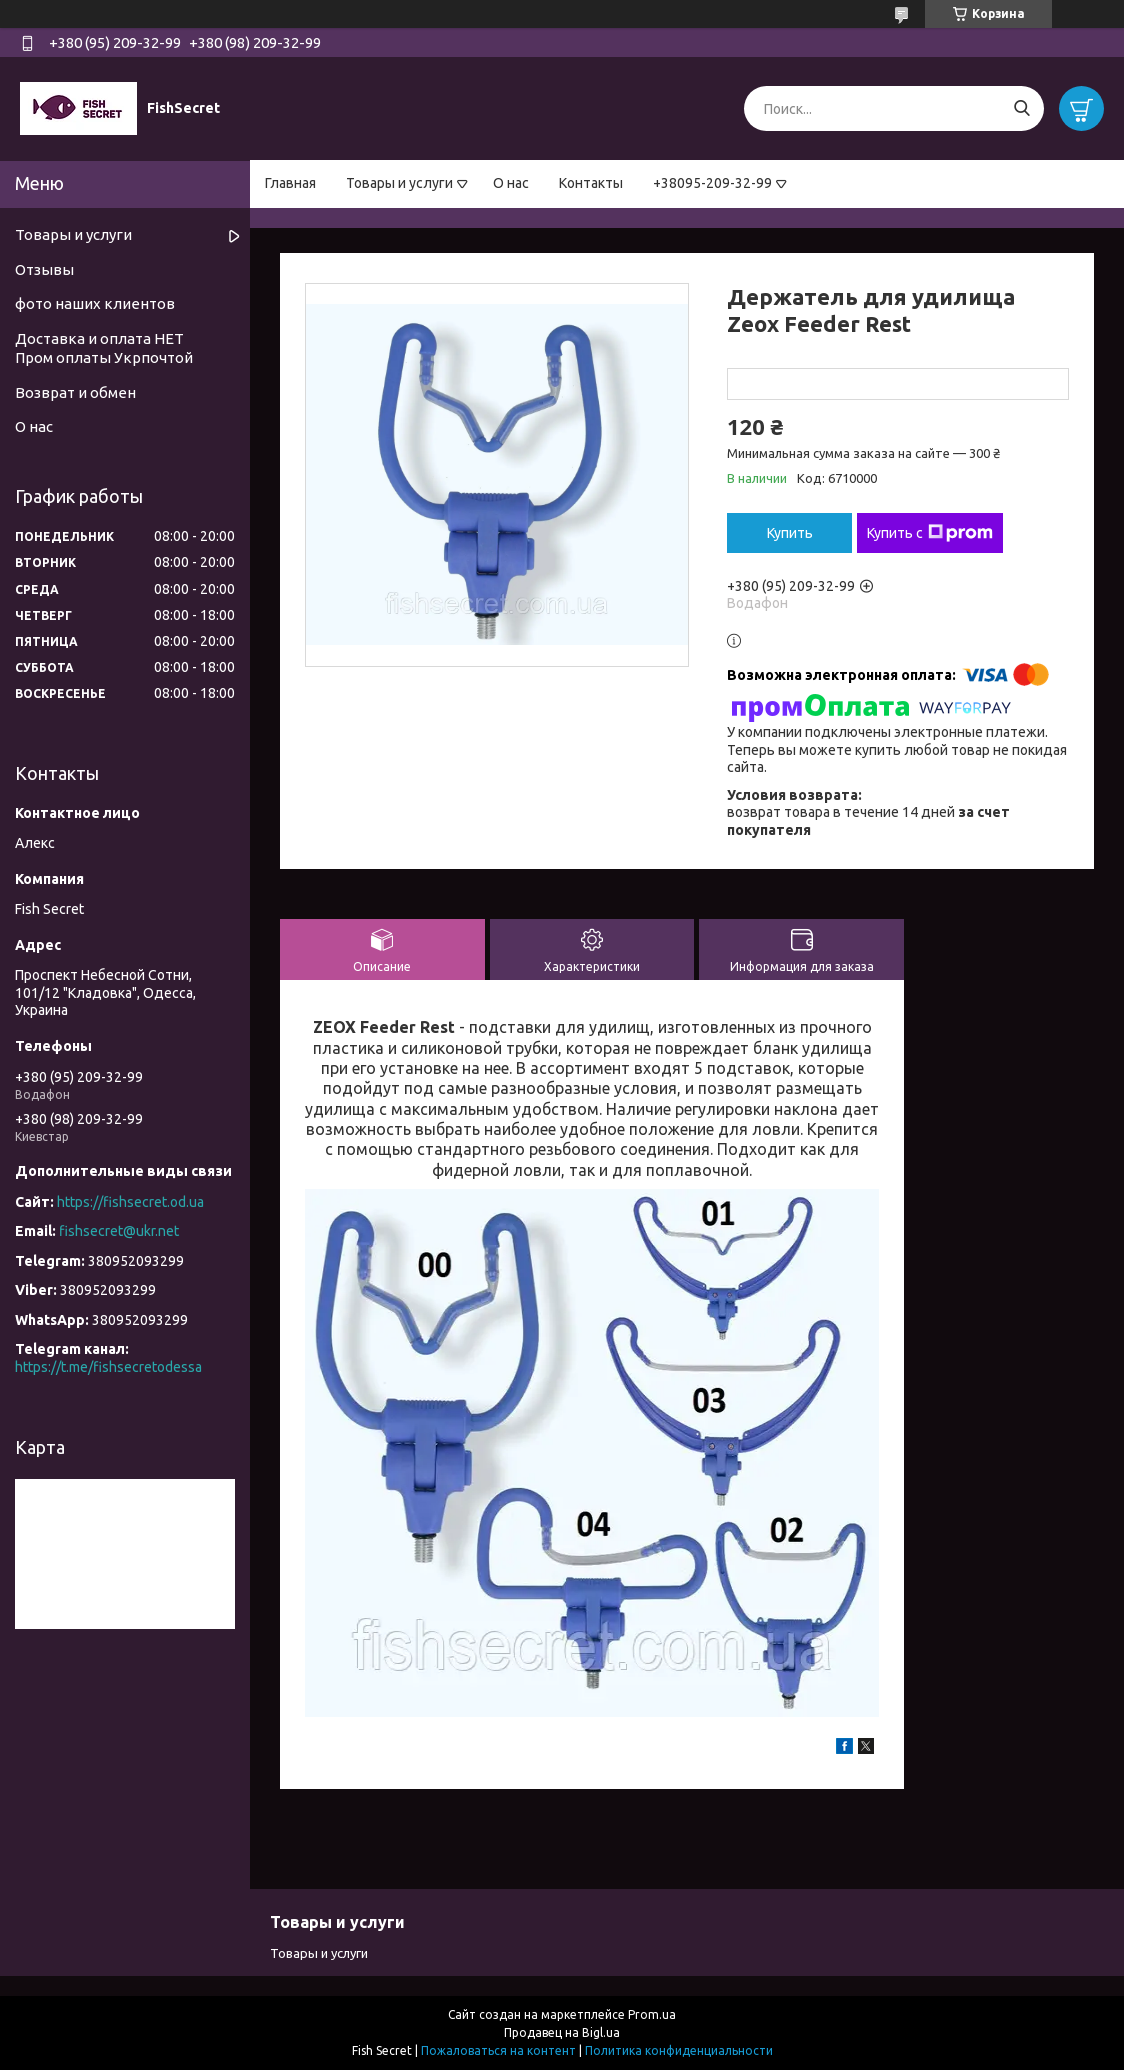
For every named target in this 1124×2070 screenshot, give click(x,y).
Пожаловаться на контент (498, 2050)
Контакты (591, 183)
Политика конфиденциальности (679, 2050)
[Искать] (1021, 108)
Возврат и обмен (75, 392)
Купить (790, 533)
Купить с (930, 533)
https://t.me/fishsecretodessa (108, 1367)
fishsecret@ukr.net (119, 1231)
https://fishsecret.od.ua (130, 1202)
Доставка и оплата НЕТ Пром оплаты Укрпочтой (104, 348)
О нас (511, 183)
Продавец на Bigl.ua (562, 2032)
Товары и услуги (399, 183)
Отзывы (44, 269)
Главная (290, 183)
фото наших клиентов (95, 303)
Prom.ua (652, 2014)
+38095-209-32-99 (712, 183)
